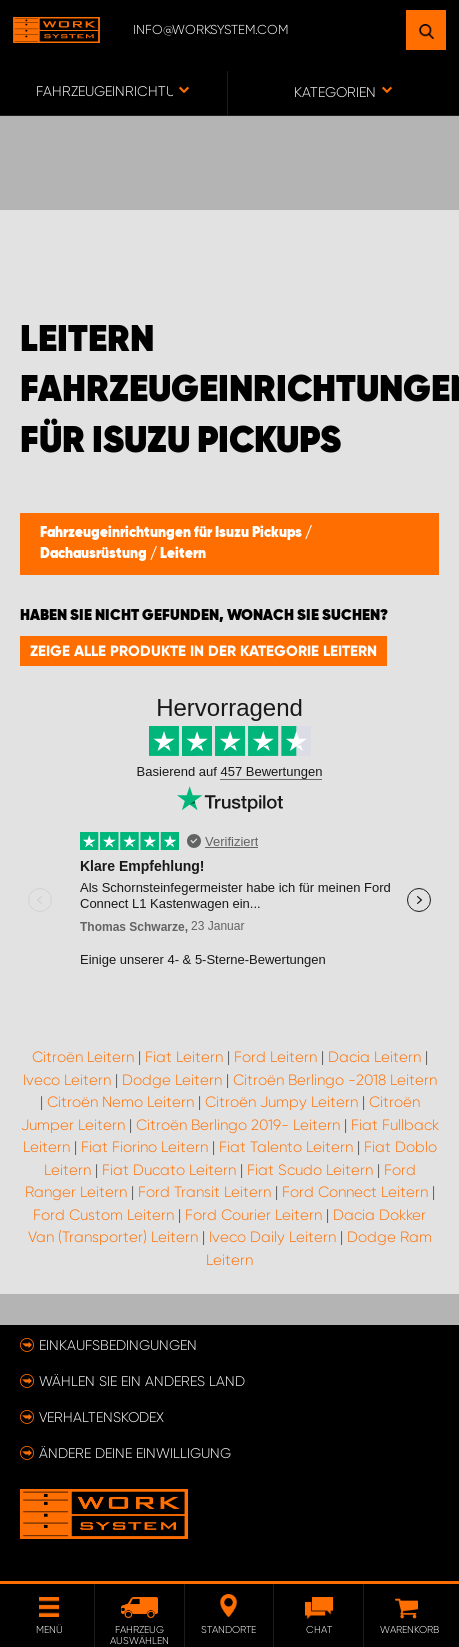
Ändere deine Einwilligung (135, 1453)
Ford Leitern (275, 1057)
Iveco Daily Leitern (272, 1237)
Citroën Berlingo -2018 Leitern (335, 1080)
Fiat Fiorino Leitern (144, 1147)
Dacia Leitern (374, 1057)
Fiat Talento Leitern (286, 1147)
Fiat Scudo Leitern (310, 1170)
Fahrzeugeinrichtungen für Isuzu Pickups (172, 533)
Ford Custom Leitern (103, 1215)
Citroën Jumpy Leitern (281, 1102)
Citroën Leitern (83, 1057)
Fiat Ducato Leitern (169, 1170)
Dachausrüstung (95, 554)
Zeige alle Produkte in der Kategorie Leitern (203, 651)
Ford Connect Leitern (355, 1192)
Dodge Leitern (172, 1080)
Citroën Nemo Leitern (120, 1102)
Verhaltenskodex (101, 1417)
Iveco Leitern (67, 1080)
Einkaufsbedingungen (118, 1345)
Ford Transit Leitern (204, 1192)
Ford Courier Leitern (253, 1215)
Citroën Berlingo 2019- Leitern (238, 1125)
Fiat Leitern (184, 1057)
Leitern (183, 554)
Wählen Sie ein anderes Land (142, 1381)
